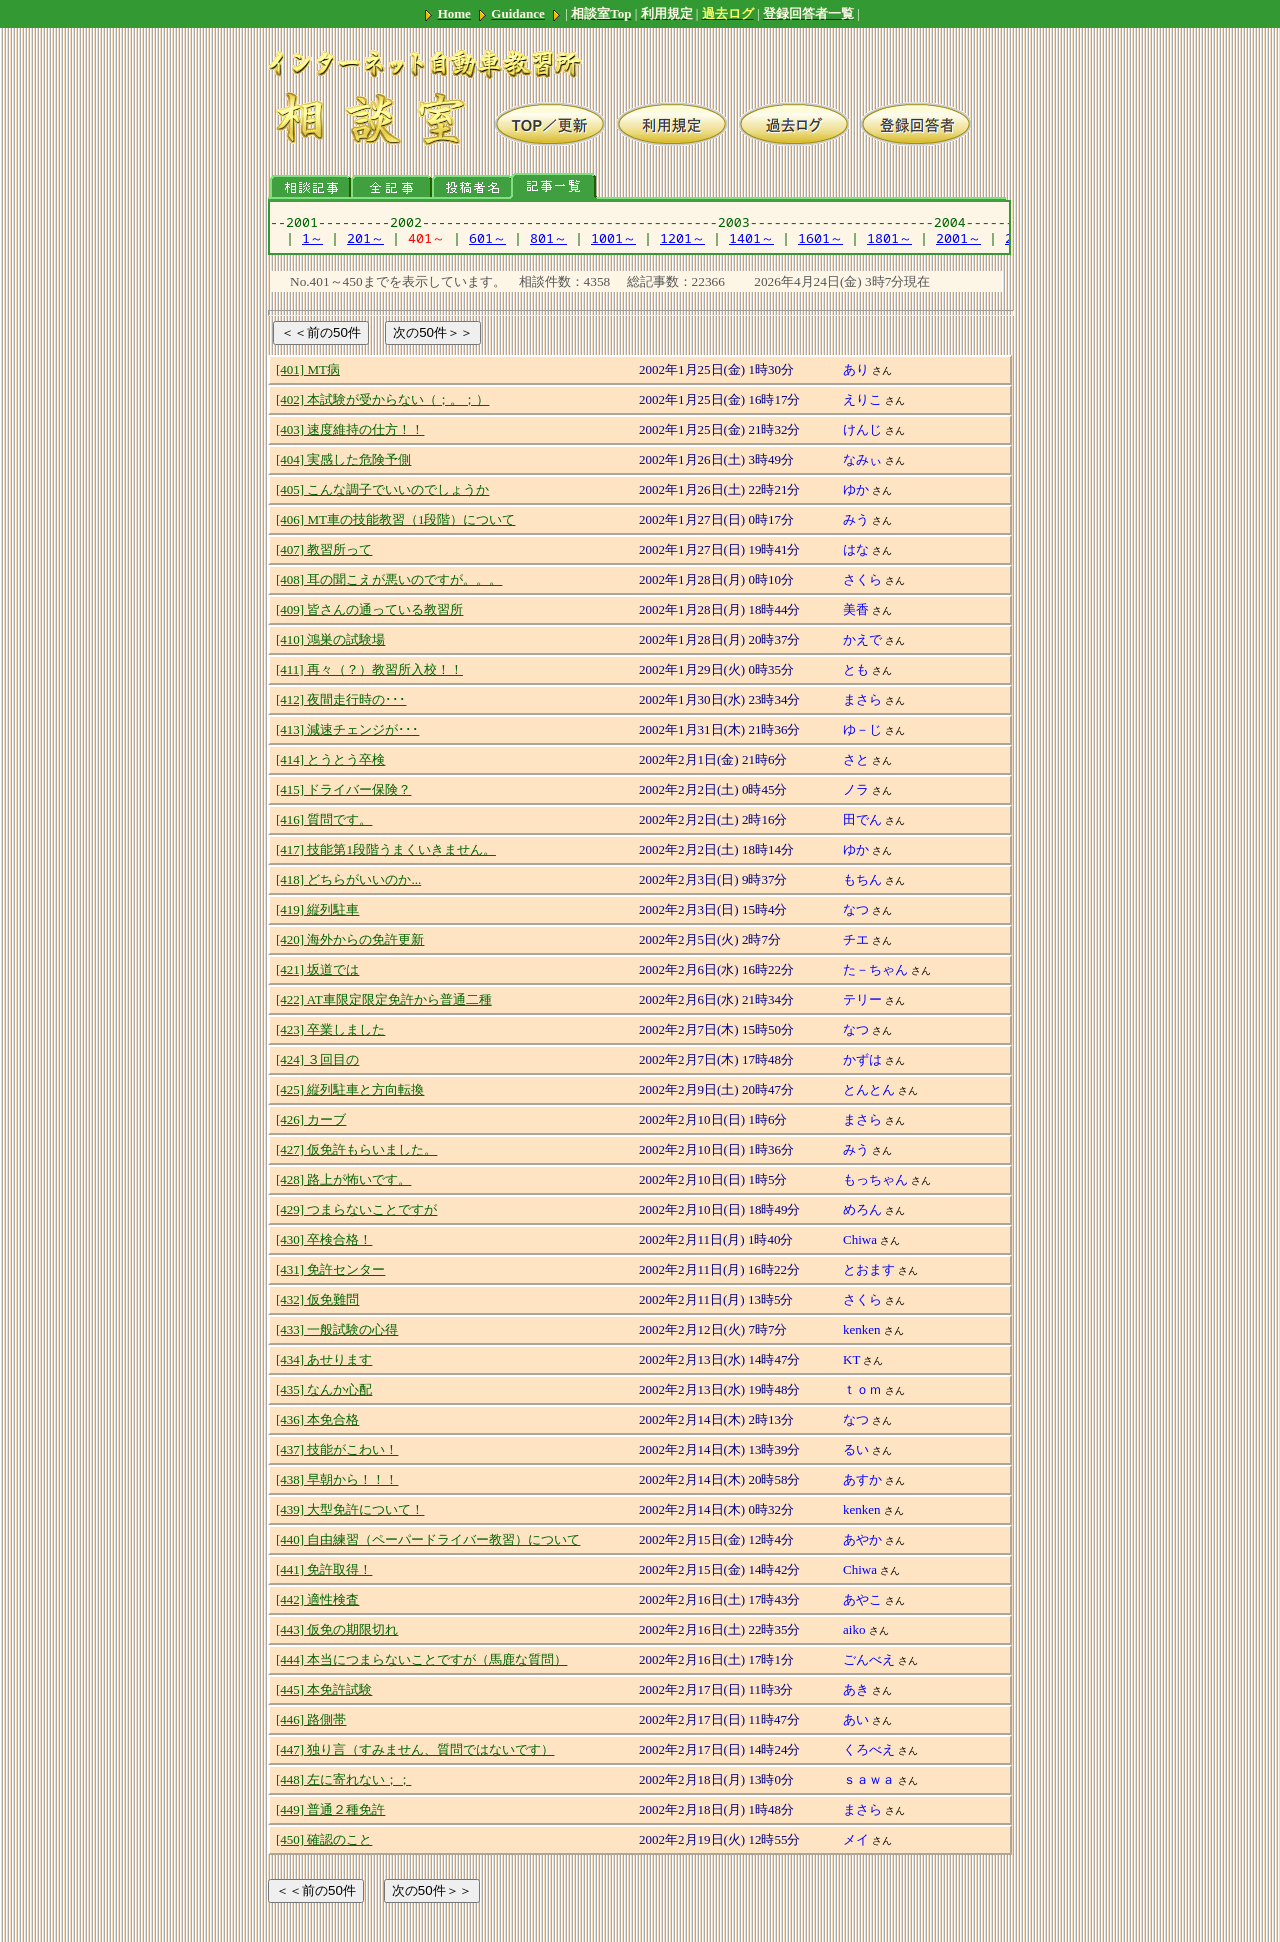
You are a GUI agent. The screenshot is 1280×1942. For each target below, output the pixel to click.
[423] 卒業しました (330, 1029)
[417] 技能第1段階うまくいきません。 (386, 849)
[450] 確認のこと (324, 1839)
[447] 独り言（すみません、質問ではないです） (415, 1749)
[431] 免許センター (330, 1269)
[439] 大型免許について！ (350, 1509)
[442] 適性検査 (317, 1599)
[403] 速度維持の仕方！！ (350, 429)
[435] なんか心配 (324, 1389)
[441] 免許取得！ (324, 1569)
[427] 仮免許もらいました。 (356, 1149)
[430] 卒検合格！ (324, 1239)
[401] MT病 (308, 369)
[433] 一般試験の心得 (337, 1329)
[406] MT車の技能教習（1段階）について (395, 519)
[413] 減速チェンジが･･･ (347, 729)
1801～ (889, 238)
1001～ (613, 238)
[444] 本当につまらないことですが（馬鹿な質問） (421, 1659)
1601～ (820, 238)
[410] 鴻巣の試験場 (330, 639)
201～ (365, 238)
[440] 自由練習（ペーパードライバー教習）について (428, 1539)
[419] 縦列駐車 (317, 909)
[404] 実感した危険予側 (343, 459)
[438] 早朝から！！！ (337, 1479)
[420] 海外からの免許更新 (350, 939)
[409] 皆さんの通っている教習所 (369, 609)
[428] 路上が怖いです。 (343, 1179)
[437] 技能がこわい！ (337, 1449)
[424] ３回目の (317, 1059)
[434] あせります (324, 1359)
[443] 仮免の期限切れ (337, 1629)
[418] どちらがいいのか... (348, 879)
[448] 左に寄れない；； (343, 1779)
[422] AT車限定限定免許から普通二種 (384, 999)
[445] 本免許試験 (324, 1689)
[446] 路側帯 (311, 1719)
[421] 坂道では (317, 969)
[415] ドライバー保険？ (343, 789)
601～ (487, 238)
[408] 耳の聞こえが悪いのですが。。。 (389, 579)
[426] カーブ (311, 1119)
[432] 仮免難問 (317, 1299)
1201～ (682, 238)
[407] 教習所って (324, 549)
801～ (548, 238)
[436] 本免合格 (317, 1419)
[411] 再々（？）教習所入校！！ (369, 669)
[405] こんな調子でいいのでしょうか (382, 489)
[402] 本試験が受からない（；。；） (382, 399)
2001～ (958, 238)
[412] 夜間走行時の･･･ (341, 699)
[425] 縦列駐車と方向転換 (350, 1089)
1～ (312, 238)
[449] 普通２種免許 (330, 1809)
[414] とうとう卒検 (330, 759)
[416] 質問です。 (324, 819)
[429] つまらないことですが (356, 1209)
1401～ (751, 238)
